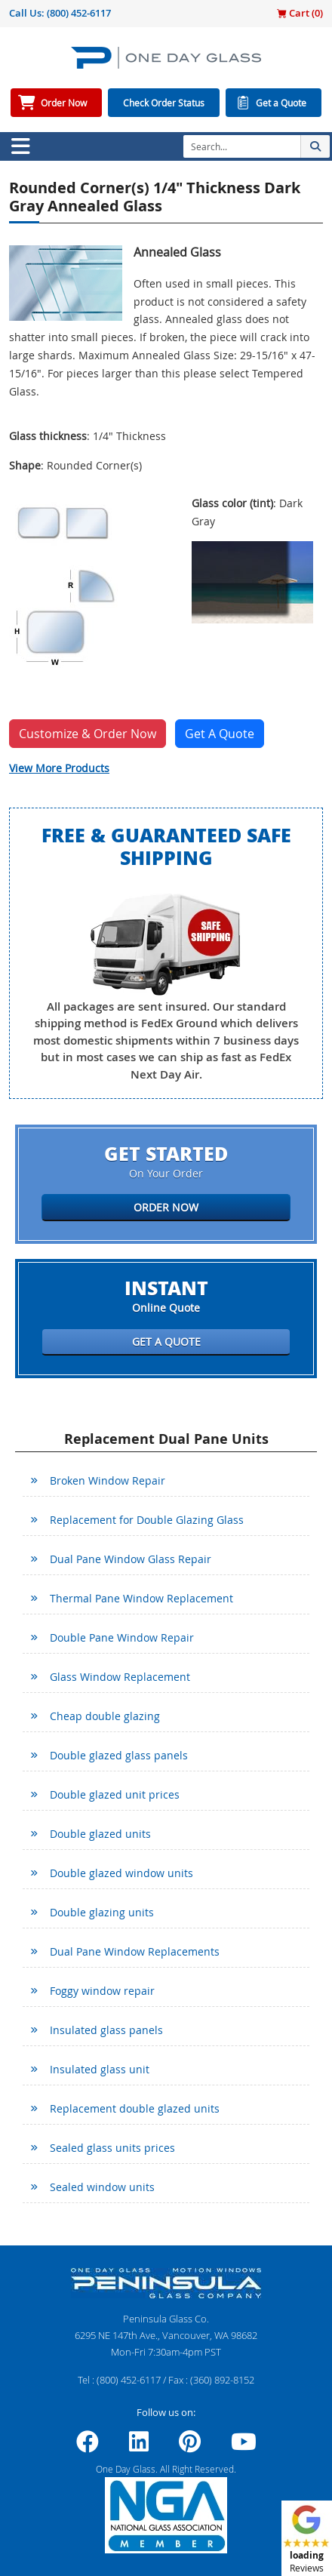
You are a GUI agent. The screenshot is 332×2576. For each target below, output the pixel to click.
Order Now (64, 103)
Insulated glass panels (106, 2030)
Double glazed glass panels (119, 1755)
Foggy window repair (102, 1991)
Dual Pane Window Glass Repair (130, 1559)
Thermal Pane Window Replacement (141, 1598)
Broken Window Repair (107, 1480)
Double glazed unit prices (115, 1794)
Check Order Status (163, 103)
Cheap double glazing (105, 1716)
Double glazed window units (121, 1873)
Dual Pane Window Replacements (135, 1951)
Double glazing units (102, 1912)
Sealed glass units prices (112, 2148)
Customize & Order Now (87, 733)
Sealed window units (102, 2187)
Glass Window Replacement (120, 1677)
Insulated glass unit (99, 2069)
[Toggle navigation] (20, 146)
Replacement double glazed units (135, 2108)
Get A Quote (219, 733)
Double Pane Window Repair (122, 1637)
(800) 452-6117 (79, 13)
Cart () (300, 13)
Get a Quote (281, 103)
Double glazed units (100, 1834)
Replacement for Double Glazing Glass (147, 1520)
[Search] (241, 146)
